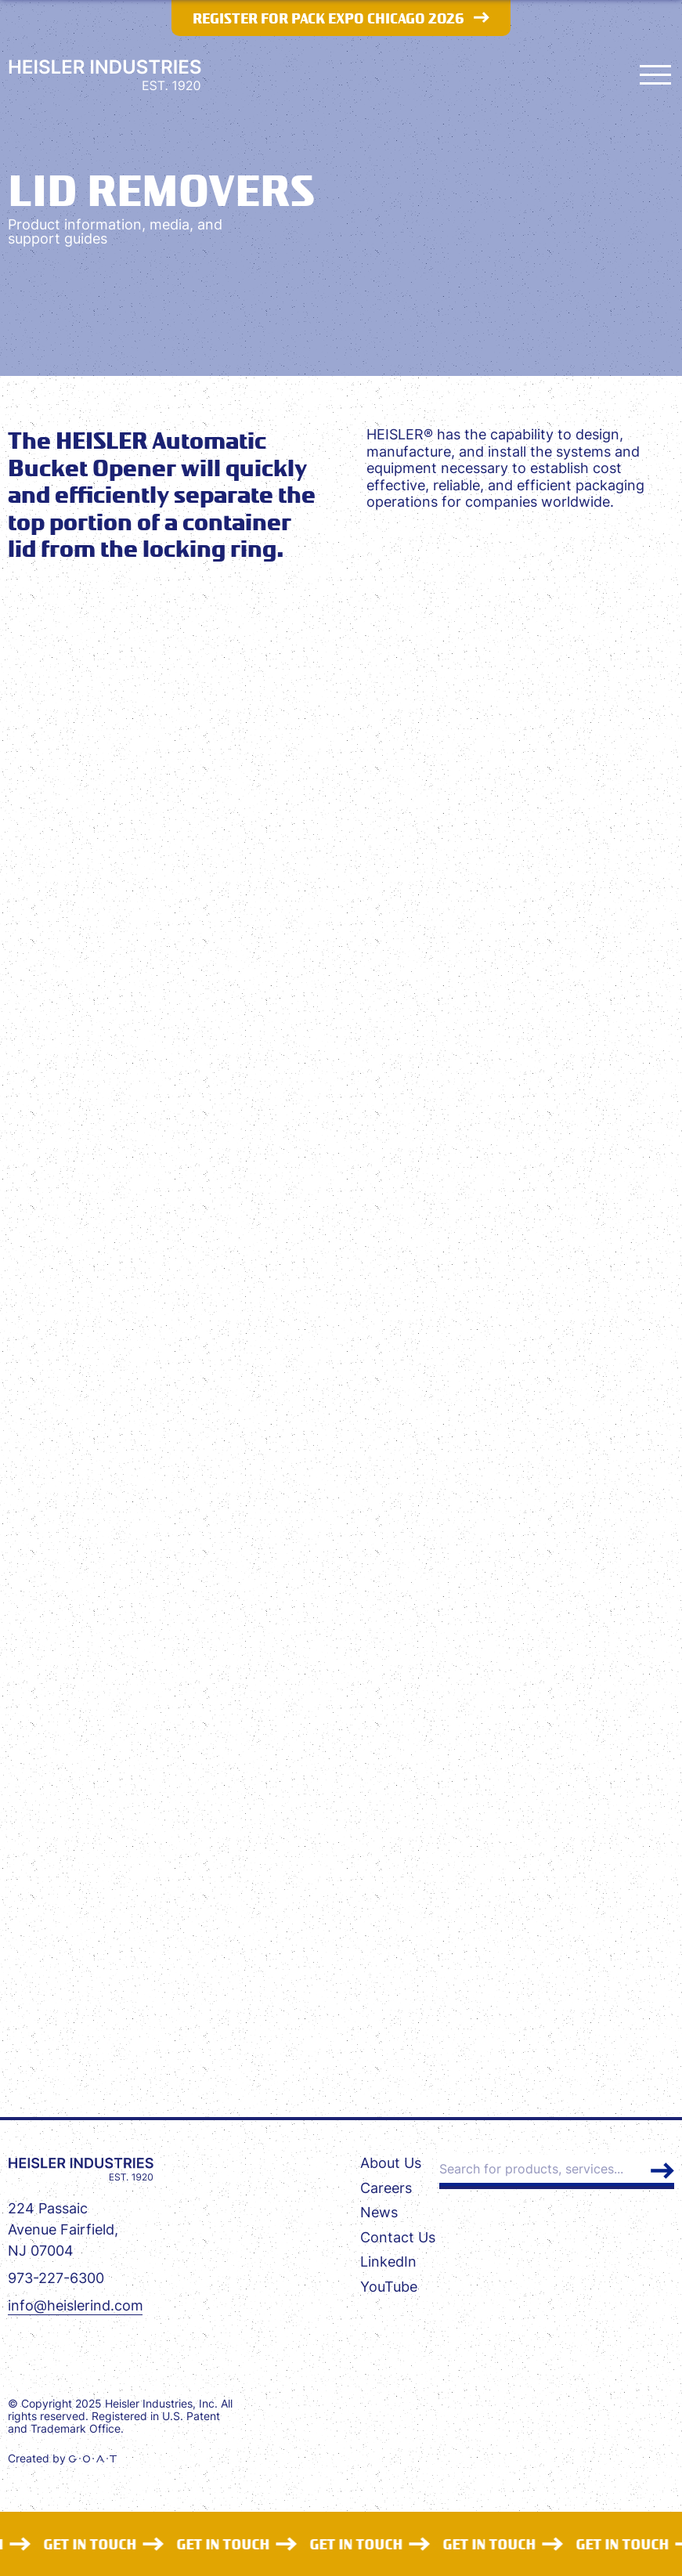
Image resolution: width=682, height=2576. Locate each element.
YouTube (388, 2286)
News (379, 2212)
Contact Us (397, 2237)
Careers (386, 2188)
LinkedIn (388, 2261)
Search (662, 2170)
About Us (390, 2163)
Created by (62, 2458)
